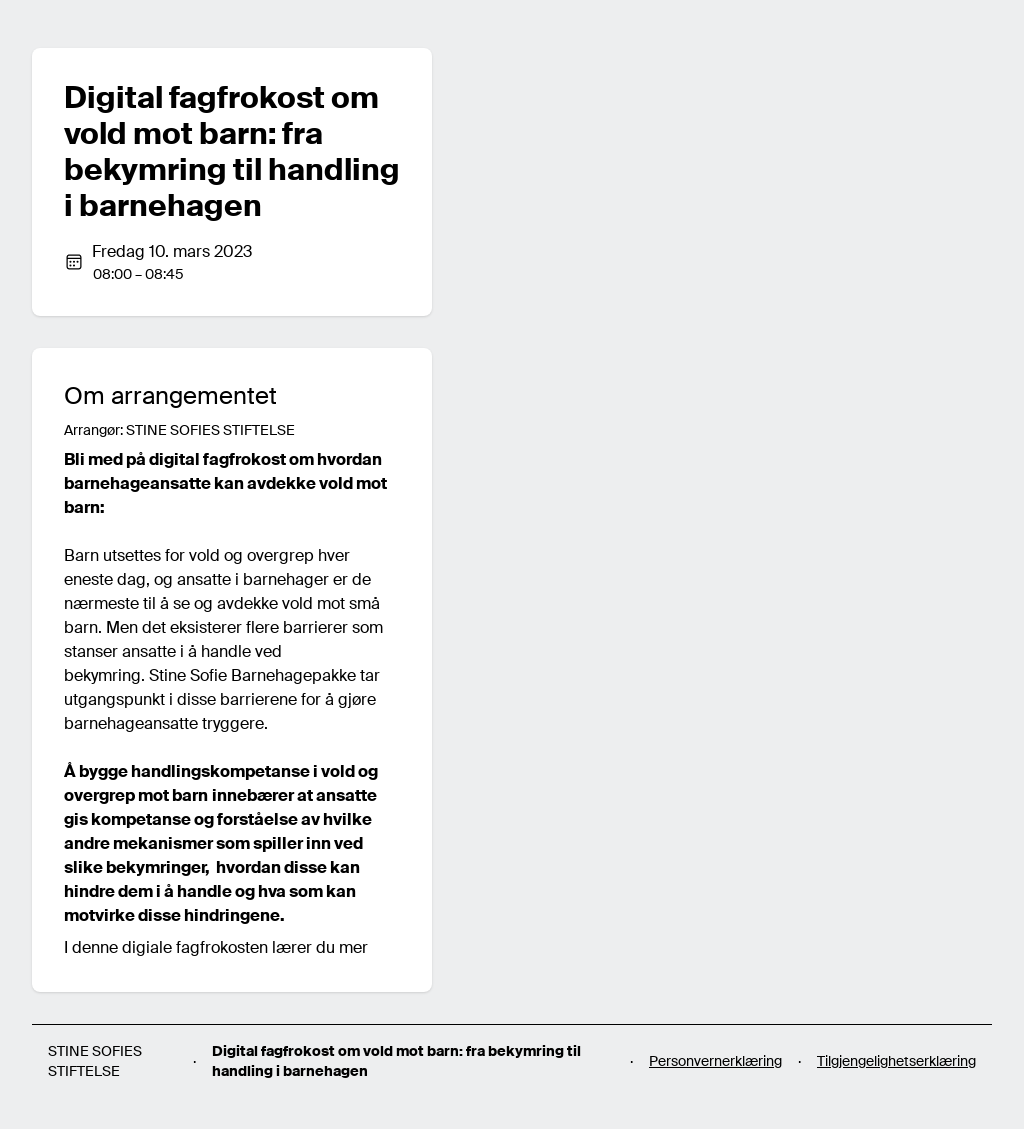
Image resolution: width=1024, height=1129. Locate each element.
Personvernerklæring (715, 1061)
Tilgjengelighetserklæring (896, 1061)
